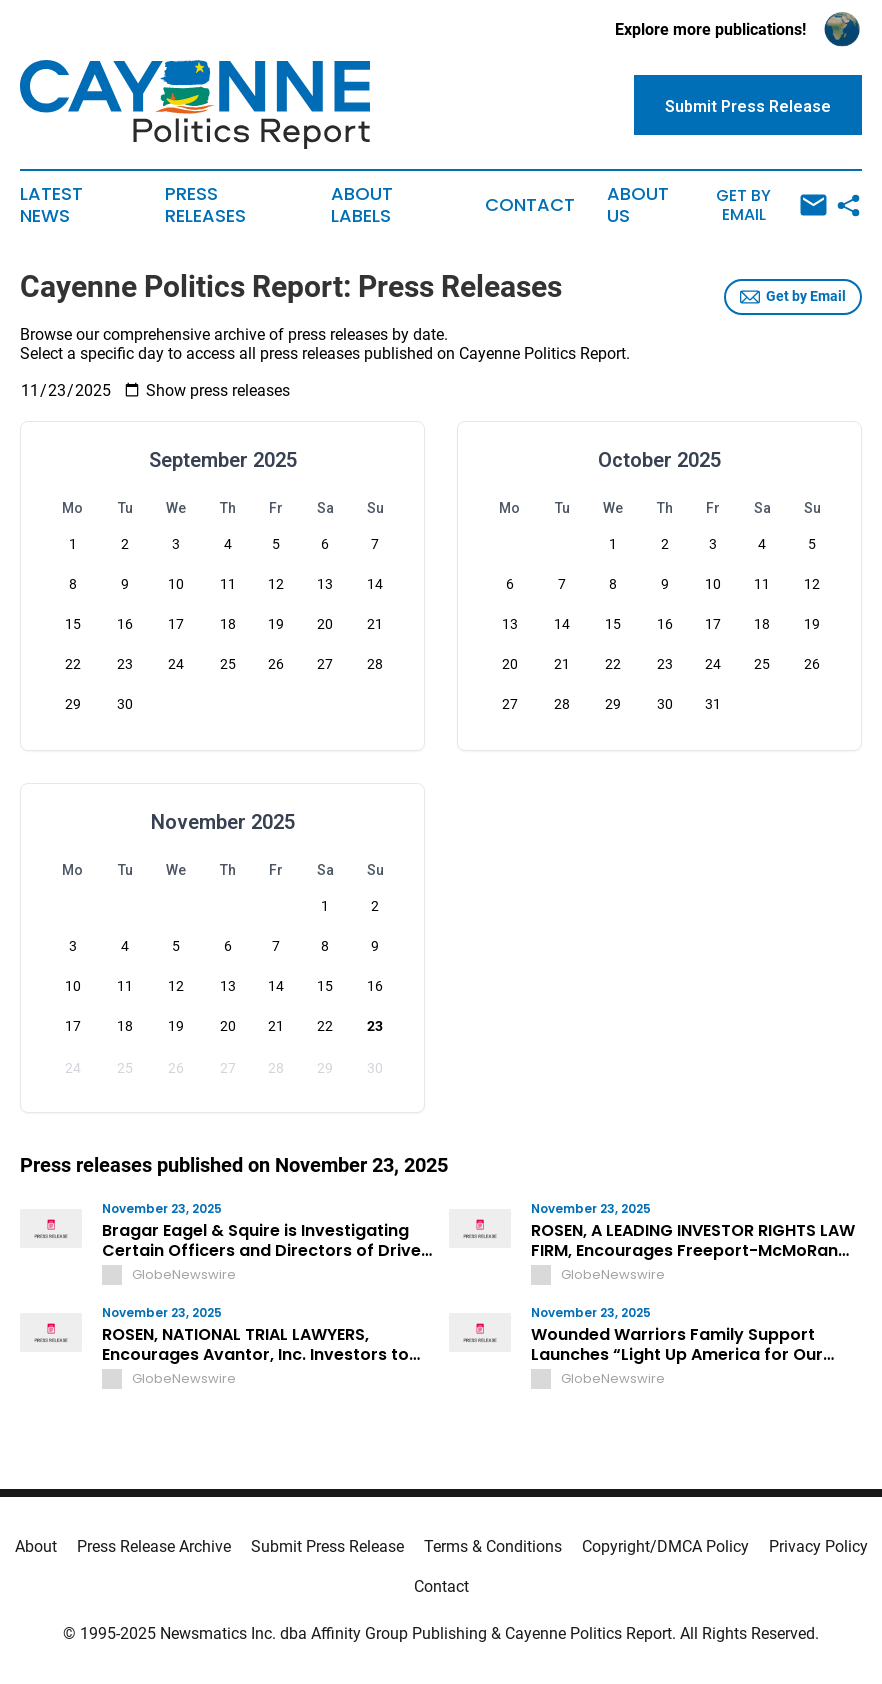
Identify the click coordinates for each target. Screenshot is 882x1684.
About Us (638, 205)
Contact (530, 205)
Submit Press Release (327, 1546)
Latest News (51, 205)
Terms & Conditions (493, 1546)
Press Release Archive (154, 1546)
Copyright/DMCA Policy (665, 1546)
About (36, 1546)
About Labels (362, 205)
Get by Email (771, 205)
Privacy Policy (818, 1546)
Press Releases (205, 205)
